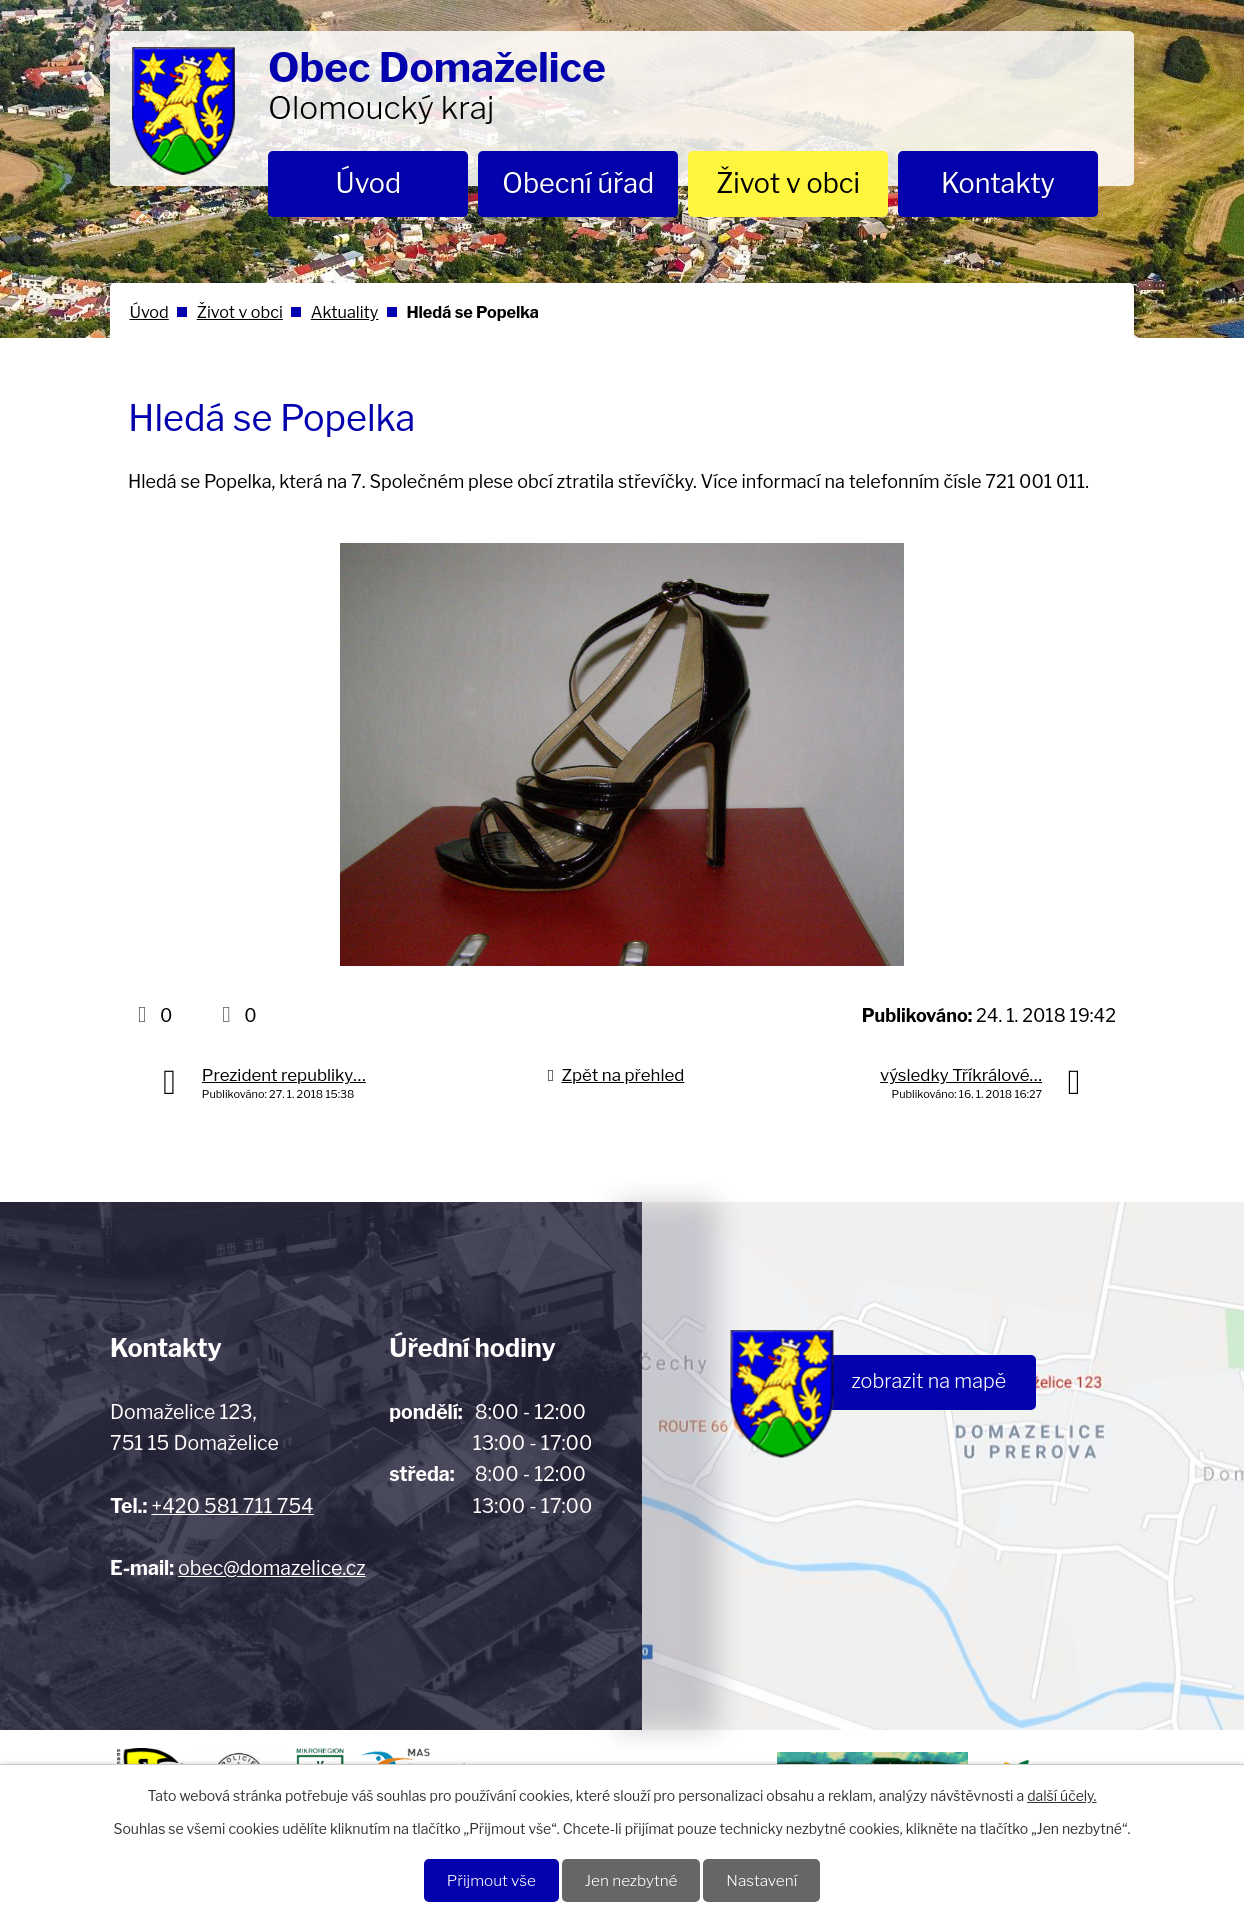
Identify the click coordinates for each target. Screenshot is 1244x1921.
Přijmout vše (490, 1880)
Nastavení (762, 1880)
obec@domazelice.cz (271, 1568)
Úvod (369, 183)
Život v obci (788, 183)
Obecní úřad (578, 183)
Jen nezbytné (631, 1880)
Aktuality (345, 312)
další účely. (1061, 1795)
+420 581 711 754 (232, 1506)
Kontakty (998, 183)
